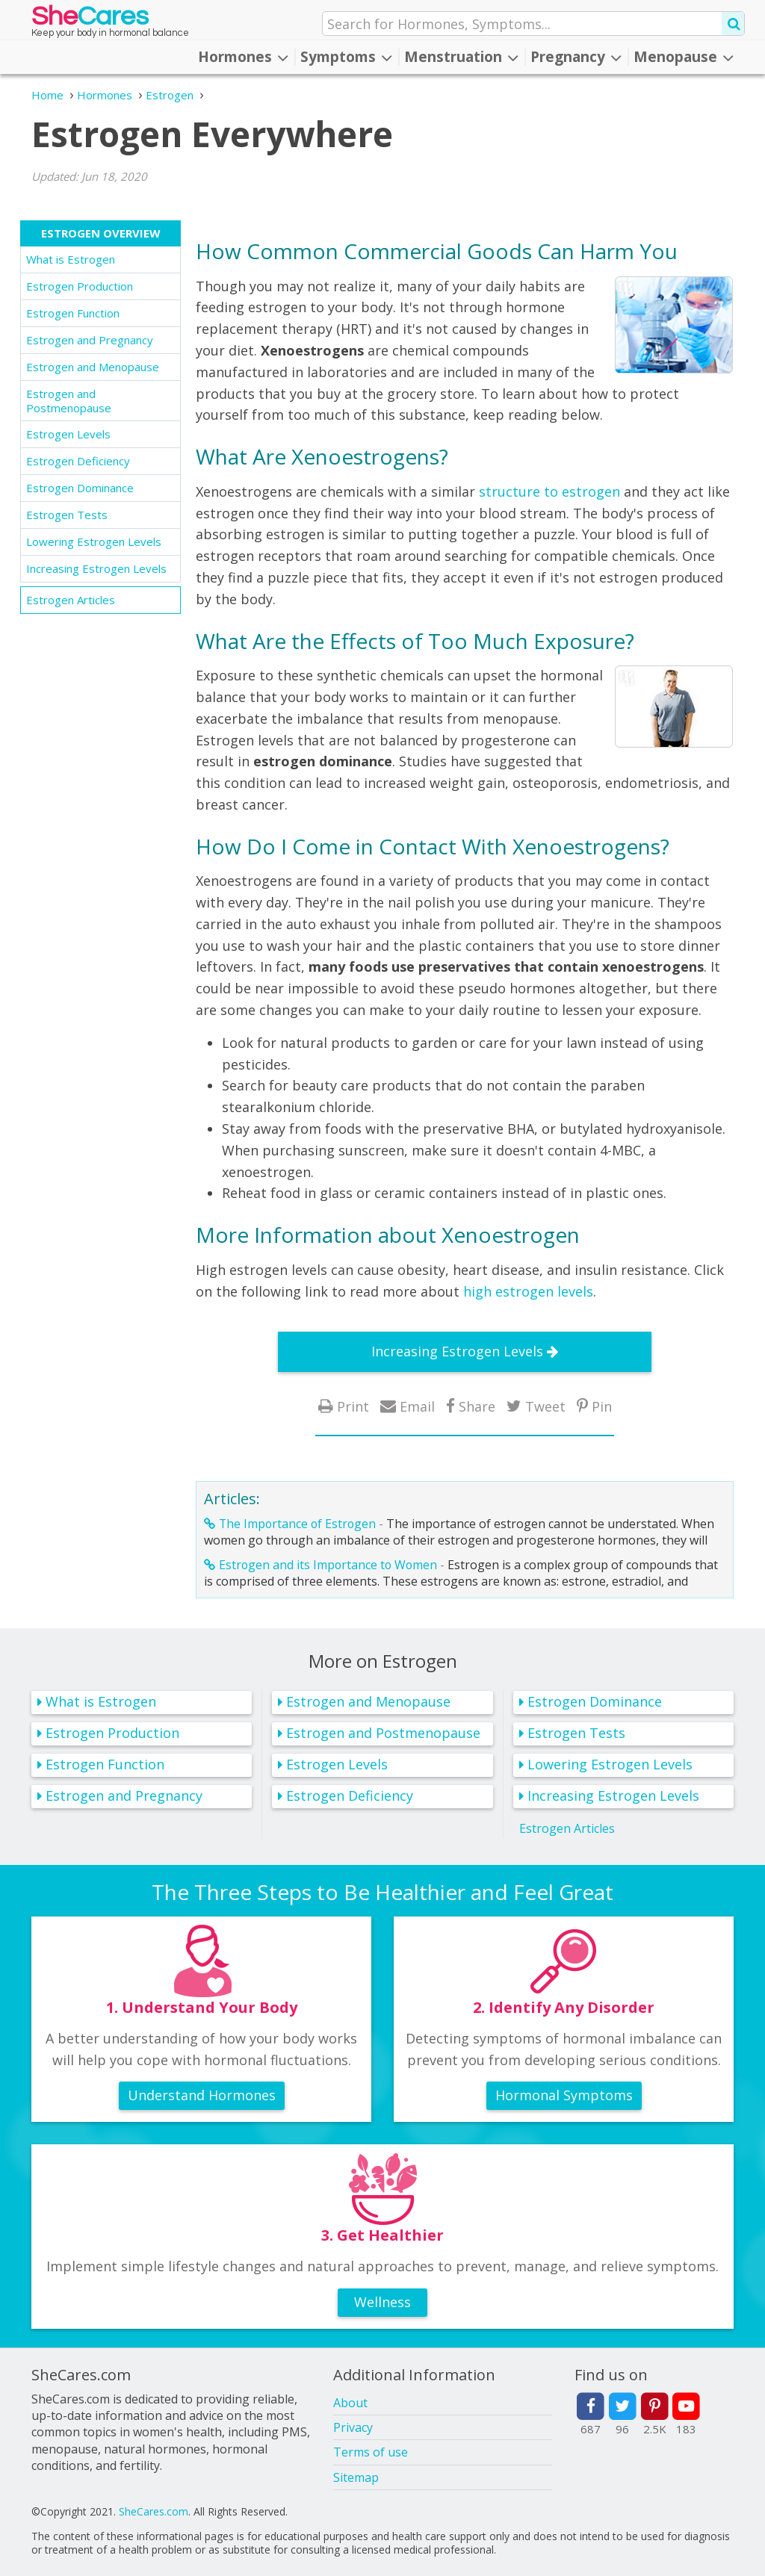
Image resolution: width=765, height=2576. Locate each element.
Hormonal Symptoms (564, 2095)
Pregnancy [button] (576, 56)
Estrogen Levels (68, 433)
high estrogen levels (528, 1291)
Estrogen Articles (70, 599)
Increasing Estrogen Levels (96, 568)
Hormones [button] (243, 56)
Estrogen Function (73, 312)
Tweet (545, 1406)
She (90, 20)
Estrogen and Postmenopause (68, 400)
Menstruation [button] (461, 56)
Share (477, 1406)
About (350, 2403)
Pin (602, 1406)
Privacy (353, 2427)
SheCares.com (153, 2511)
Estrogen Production (79, 286)
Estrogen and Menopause (92, 366)
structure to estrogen (549, 491)
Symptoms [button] (346, 56)
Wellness (382, 2302)
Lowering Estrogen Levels (93, 541)
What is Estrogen (70, 259)
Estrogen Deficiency (78, 460)
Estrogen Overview (101, 233)
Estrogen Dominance (80, 487)
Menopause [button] (684, 56)
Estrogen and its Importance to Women (328, 1565)
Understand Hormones (202, 2095)
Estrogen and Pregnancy (89, 339)
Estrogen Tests (67, 514)
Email (417, 1406)
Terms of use (370, 2452)
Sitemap (356, 2477)
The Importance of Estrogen (297, 1523)
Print (353, 1406)
